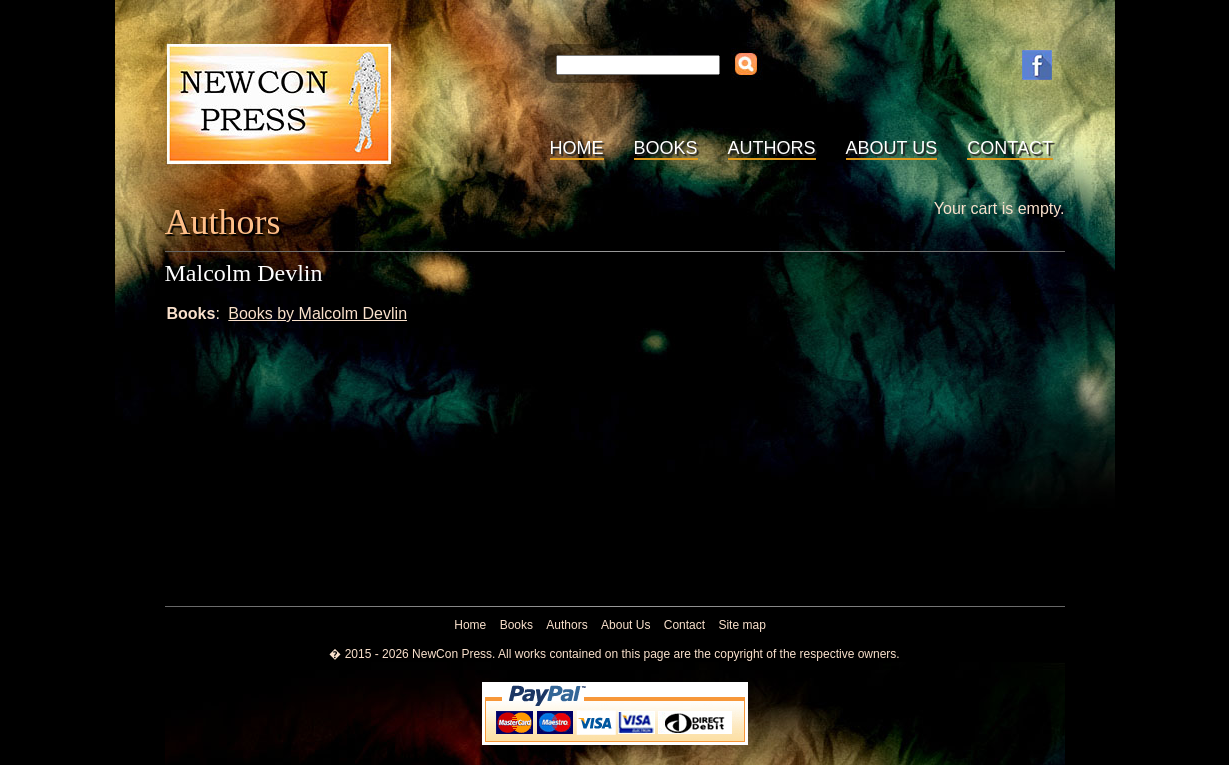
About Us (892, 148)
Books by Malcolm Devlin (317, 313)
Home (577, 148)
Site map (741, 625)
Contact (1010, 148)
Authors (772, 148)
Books (666, 148)
